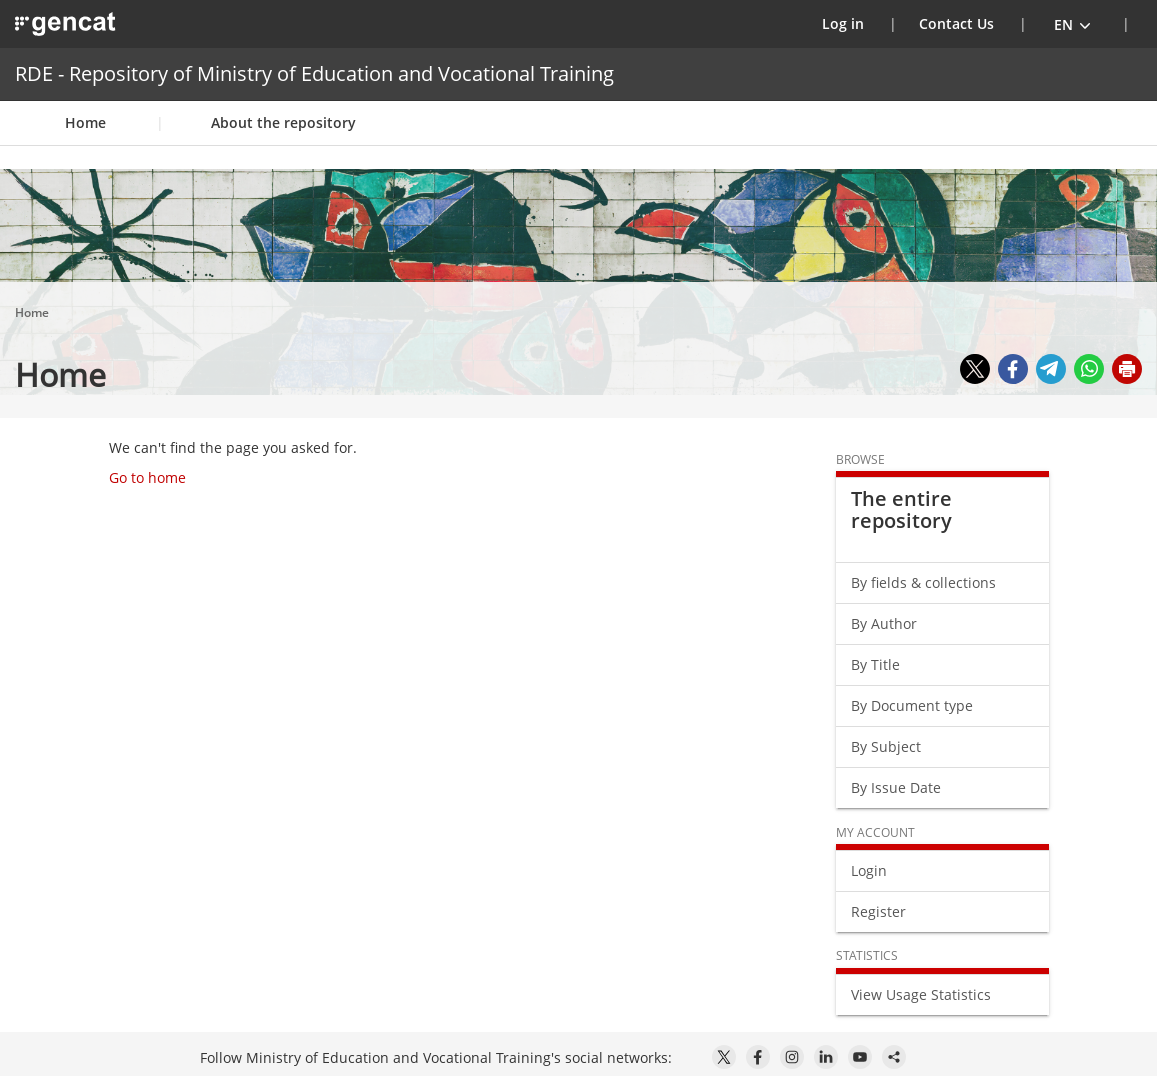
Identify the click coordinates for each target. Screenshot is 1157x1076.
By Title (875, 664)
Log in (855, 23)
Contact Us (956, 23)
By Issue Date (896, 787)
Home (85, 122)
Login (869, 870)
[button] (1073, 24)
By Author (884, 623)
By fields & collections (923, 582)
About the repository (283, 122)
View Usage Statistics (921, 994)
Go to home (147, 477)
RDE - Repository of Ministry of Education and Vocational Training (314, 73)
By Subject (886, 746)
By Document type (912, 705)
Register (878, 911)
